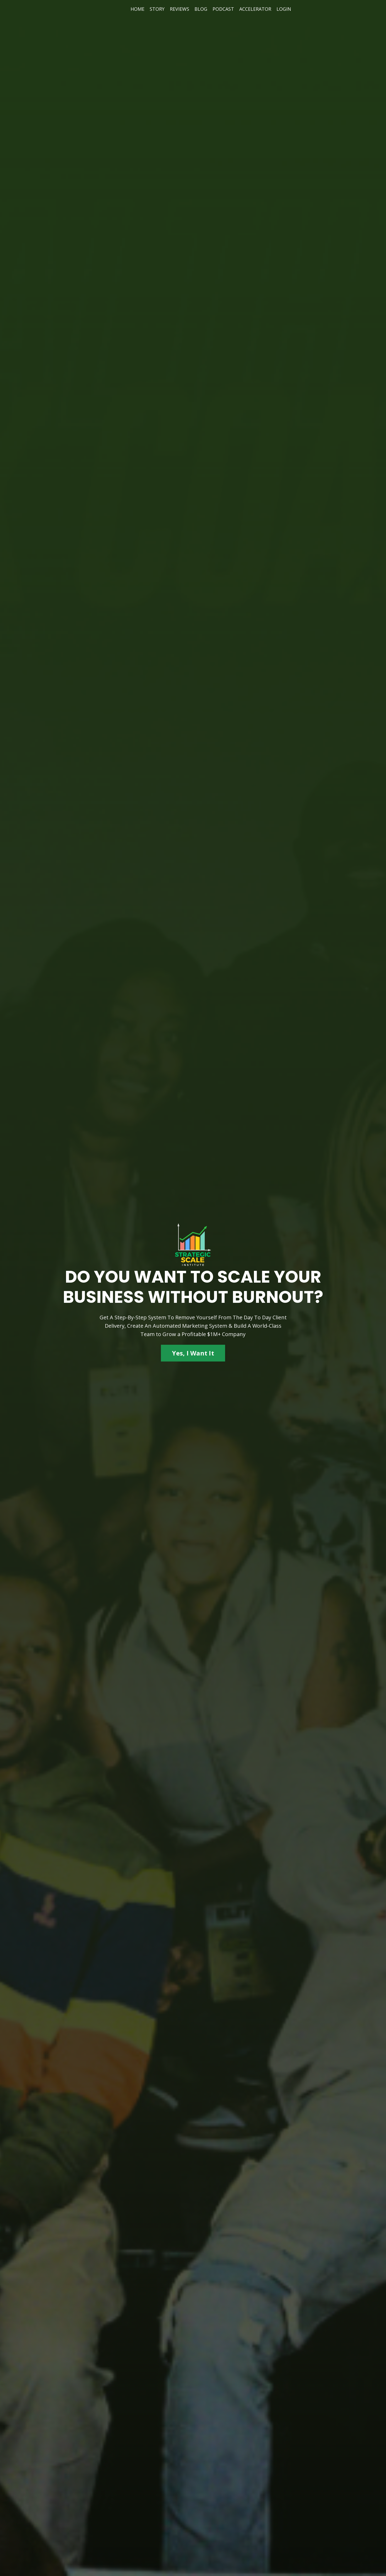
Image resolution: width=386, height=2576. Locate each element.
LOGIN (283, 9)
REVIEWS (179, 9)
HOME (137, 9)
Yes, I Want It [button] (193, 1353)
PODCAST (223, 9)
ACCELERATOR (255, 9)
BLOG (200, 9)
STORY (157, 9)
